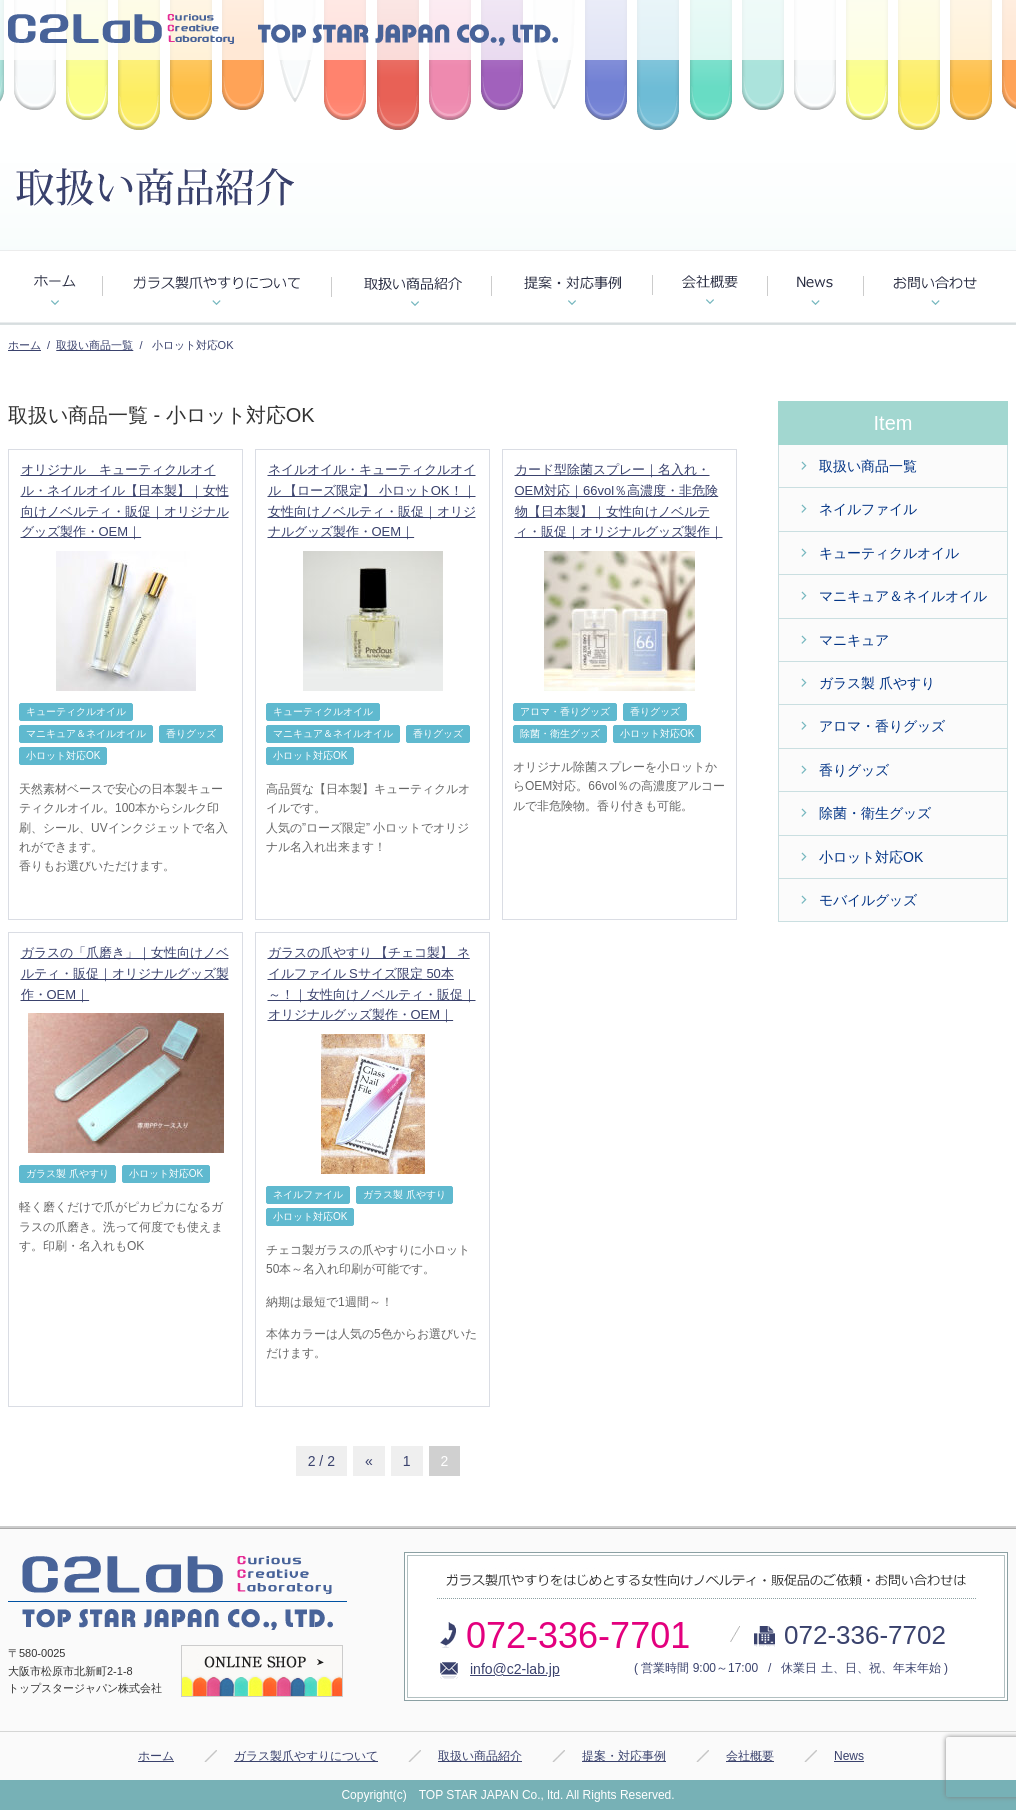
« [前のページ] (369, 1461)
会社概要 (750, 1756)
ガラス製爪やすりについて (306, 1756)
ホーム (24, 345)
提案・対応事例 (624, 1756)
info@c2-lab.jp (515, 1669)
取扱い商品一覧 (94, 345)
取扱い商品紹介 (480, 1756)
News (849, 1756)
